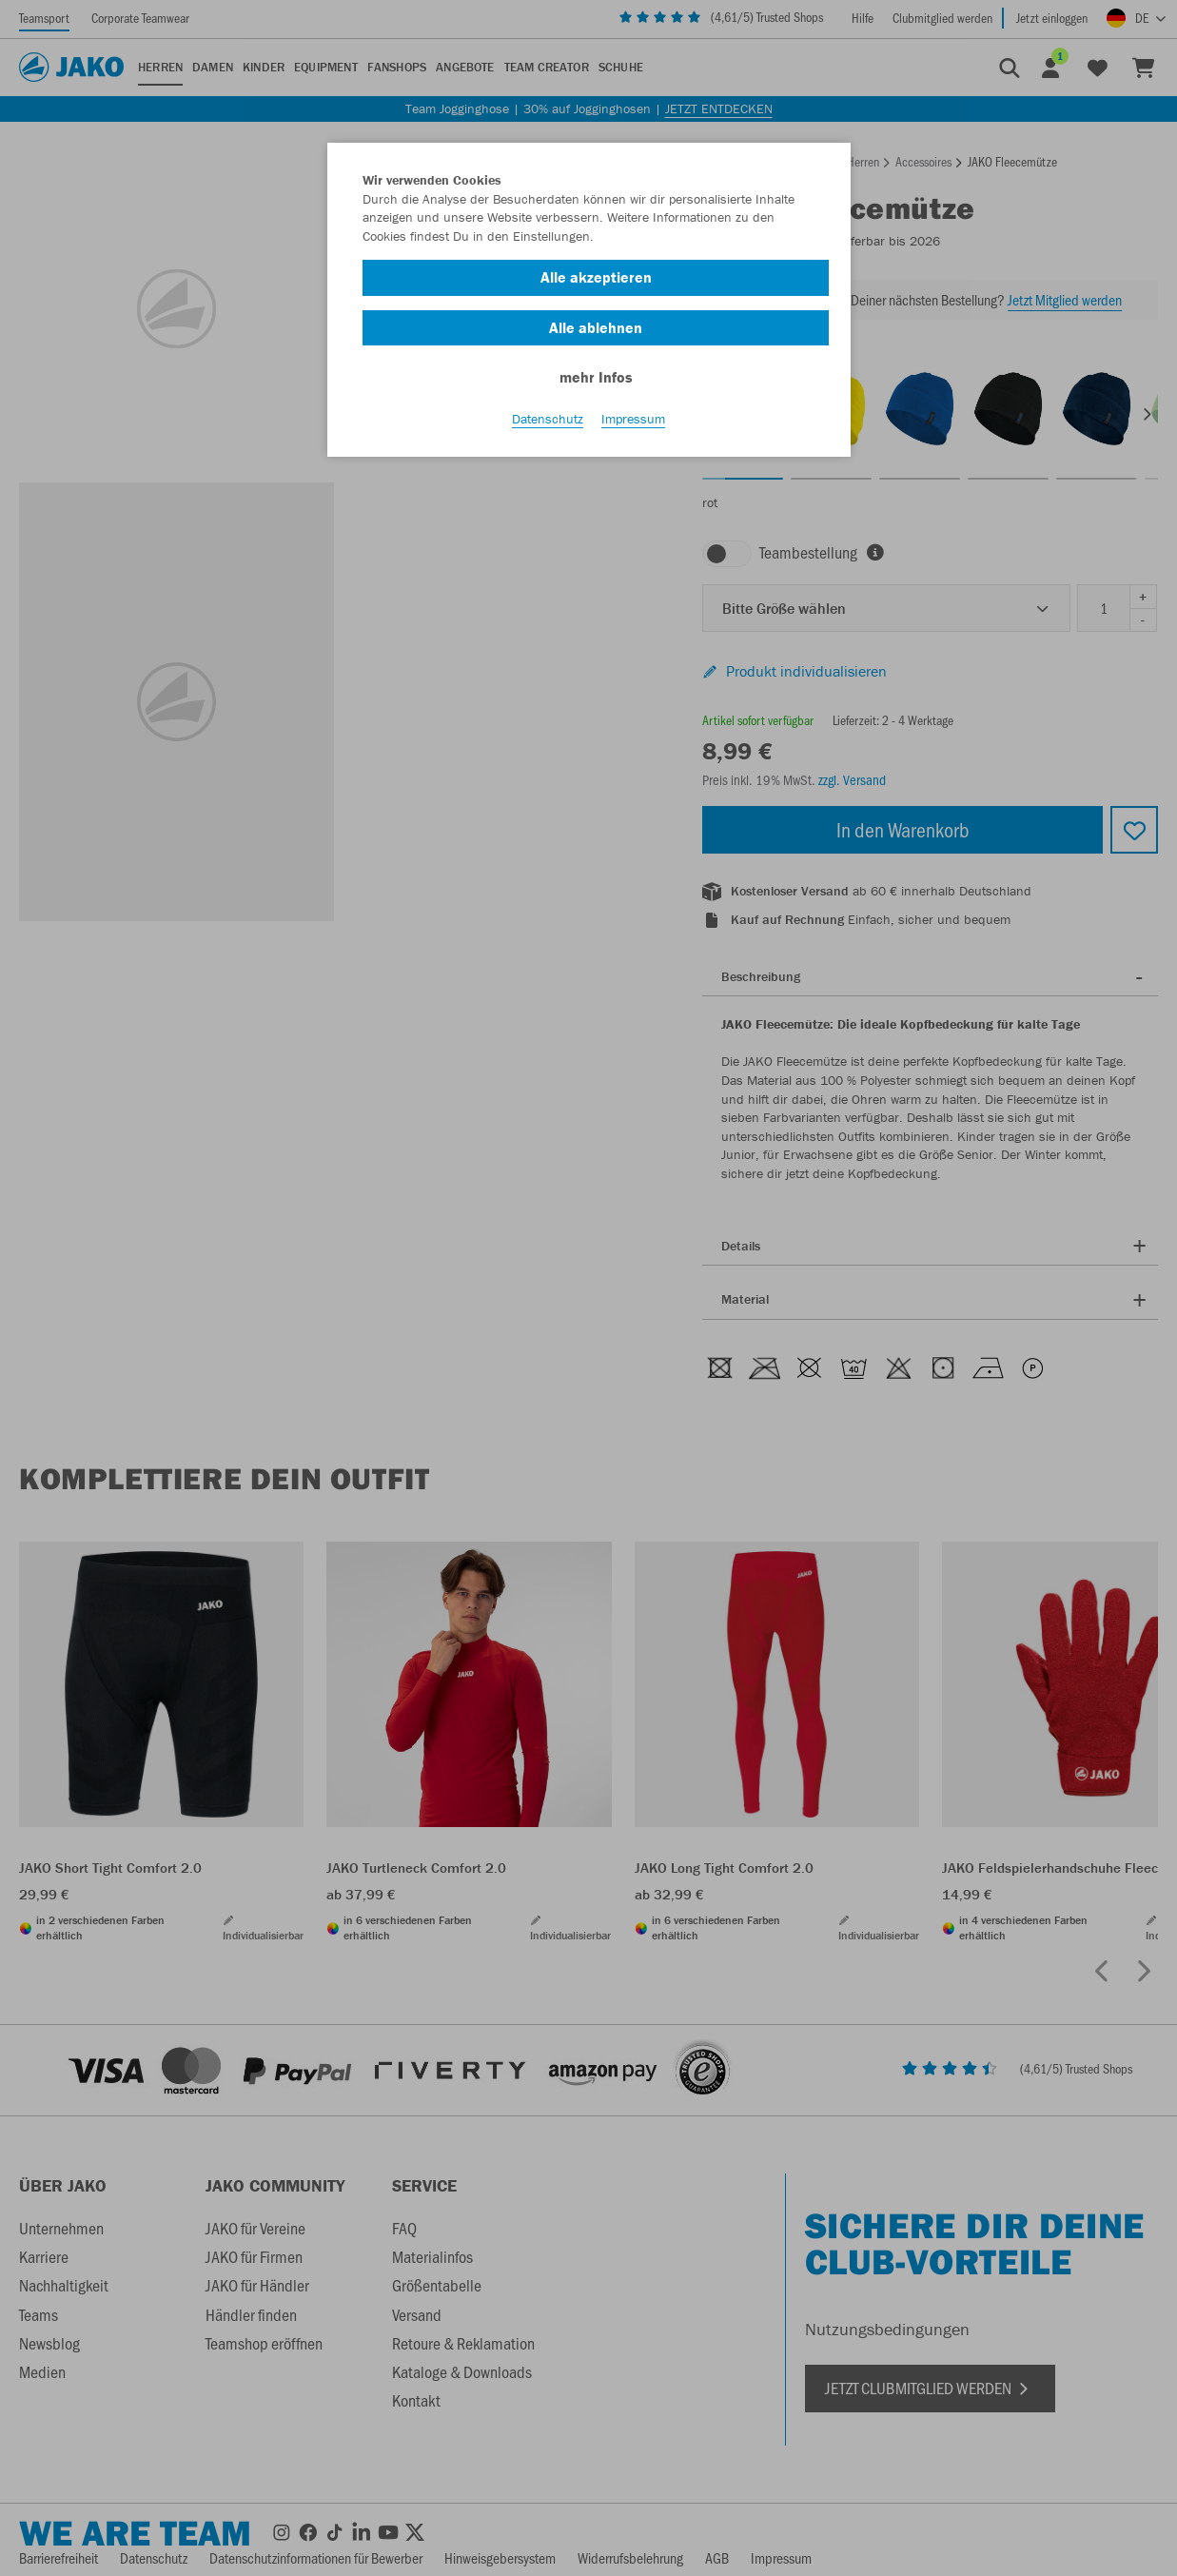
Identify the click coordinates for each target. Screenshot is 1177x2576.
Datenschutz (547, 419)
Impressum (633, 419)
